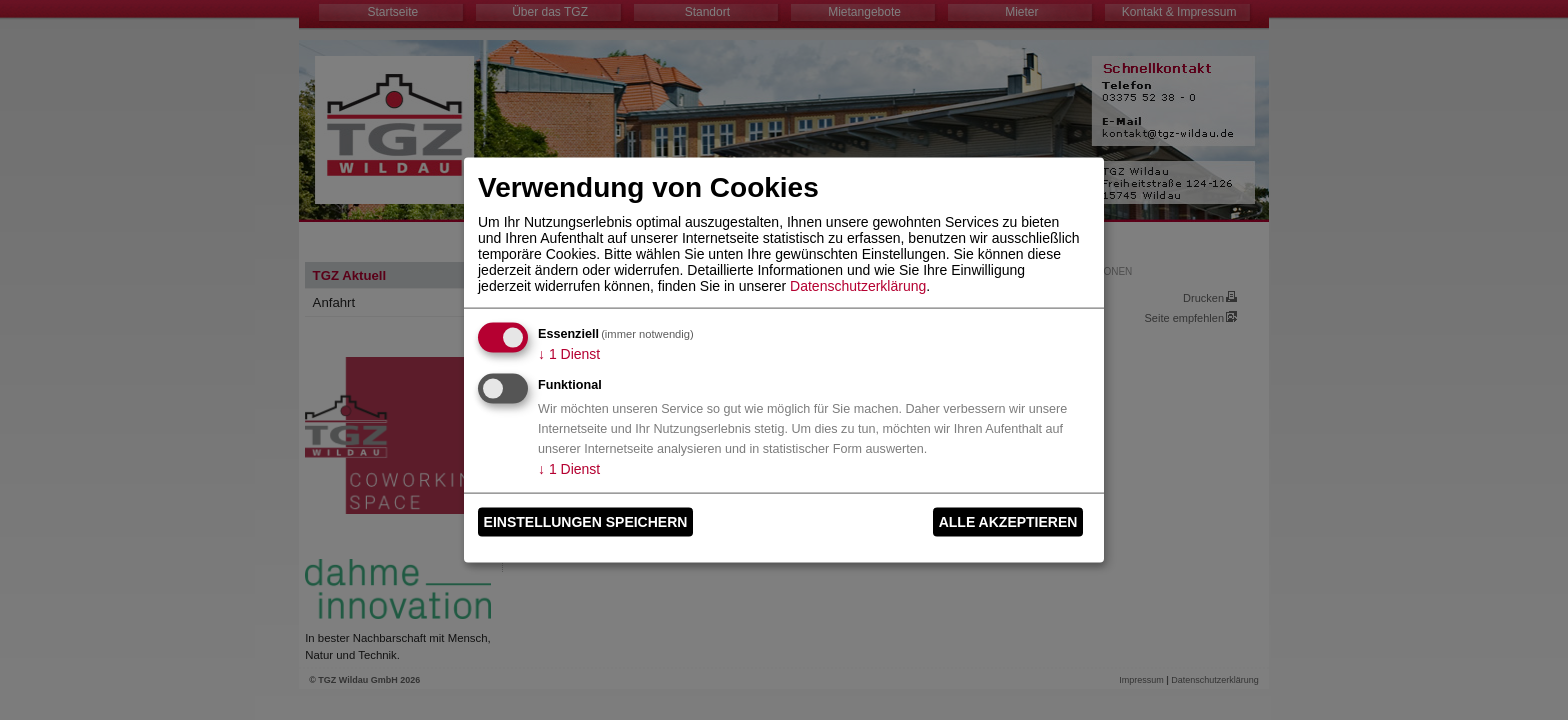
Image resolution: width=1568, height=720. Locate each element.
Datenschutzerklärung (858, 285)
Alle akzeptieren (1008, 522)
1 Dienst (569, 353)
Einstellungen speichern (586, 522)
